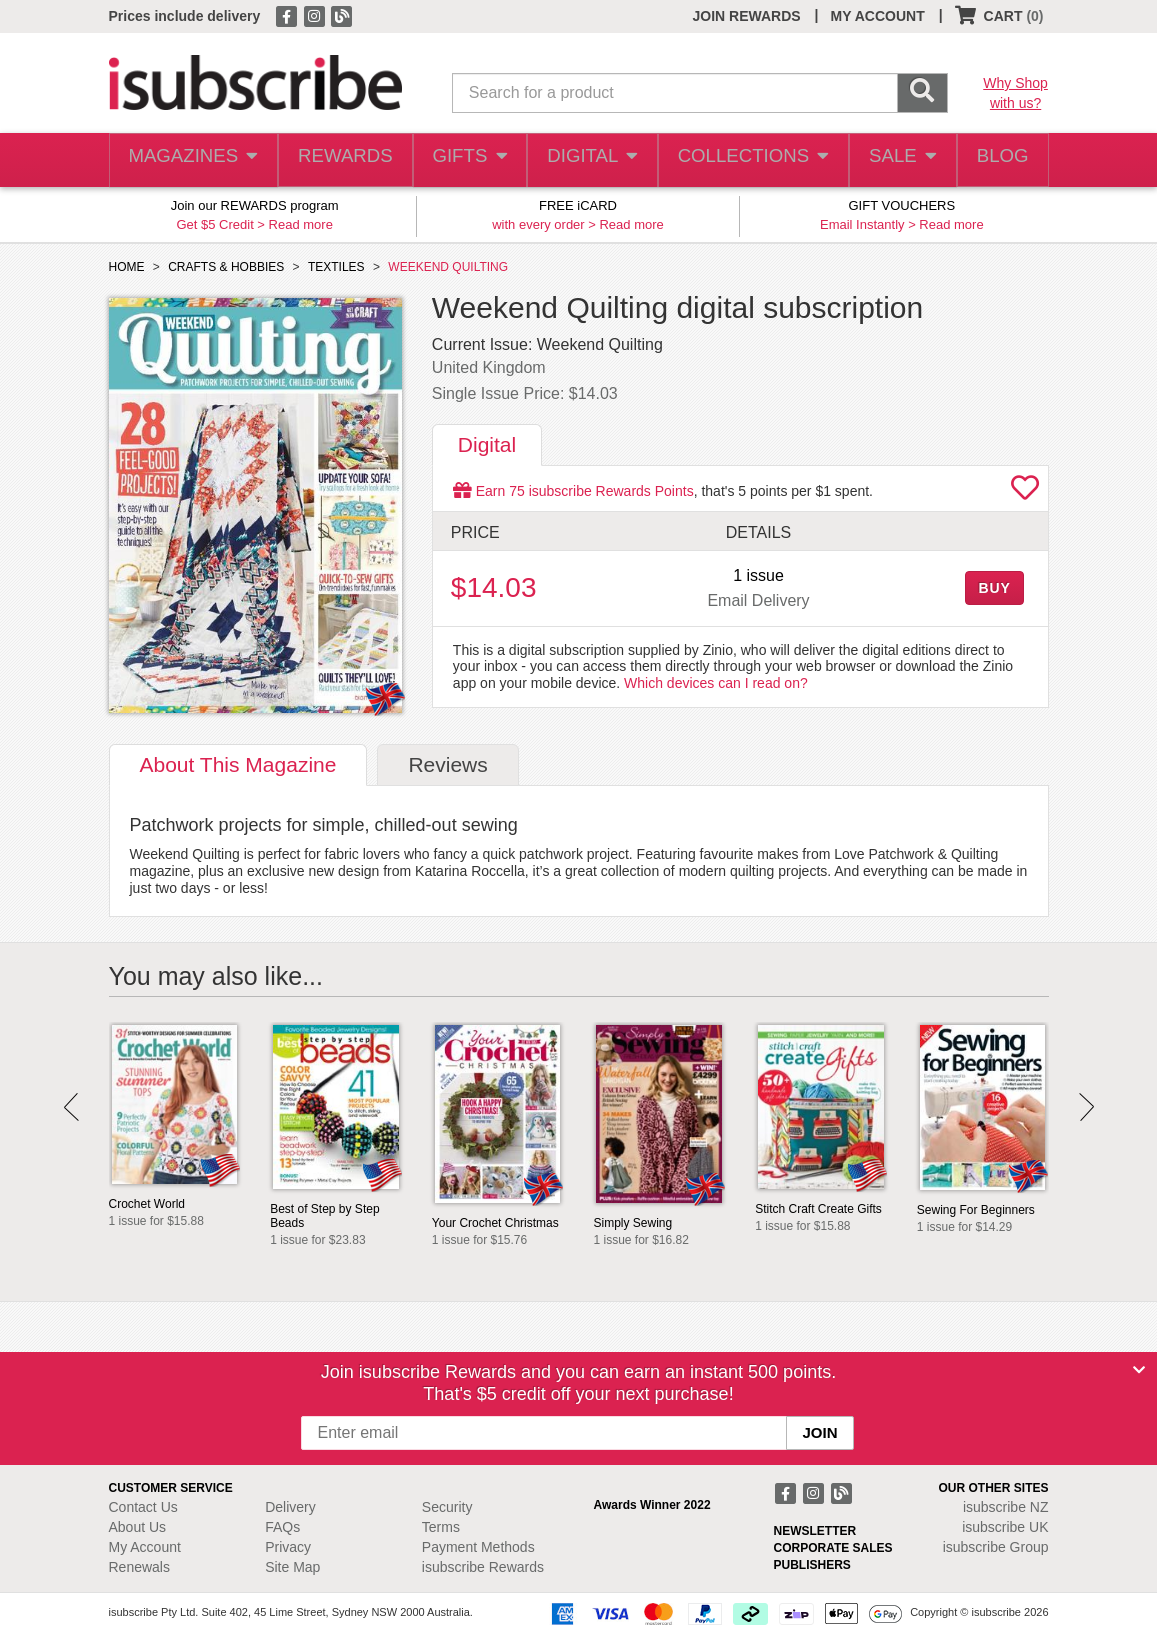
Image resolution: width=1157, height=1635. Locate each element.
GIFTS (466, 160)
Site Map (292, 1567)
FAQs (282, 1527)
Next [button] (1086, 1107)
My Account (145, 1547)
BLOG (999, 160)
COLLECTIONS (748, 160)
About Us (138, 1527)
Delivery (290, 1507)
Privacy (288, 1547)
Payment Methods (478, 1547)
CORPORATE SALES (833, 1548)
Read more (301, 224)
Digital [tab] (487, 444)
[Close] (1139, 1370)
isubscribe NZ (1006, 1507)
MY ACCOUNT (878, 16)
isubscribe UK (1005, 1527)
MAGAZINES (191, 160)
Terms (441, 1527)
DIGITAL (591, 160)
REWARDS (340, 160)
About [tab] (238, 764)
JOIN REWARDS (746, 16)
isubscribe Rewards (483, 1567)
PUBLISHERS (812, 1565)
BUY (994, 588)
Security (447, 1507)
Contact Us (143, 1507)
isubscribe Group (996, 1547)
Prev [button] (71, 1107)
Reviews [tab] (447, 764)
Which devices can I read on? (716, 683)
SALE (895, 160)
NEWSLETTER (815, 1531)
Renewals (139, 1567)
